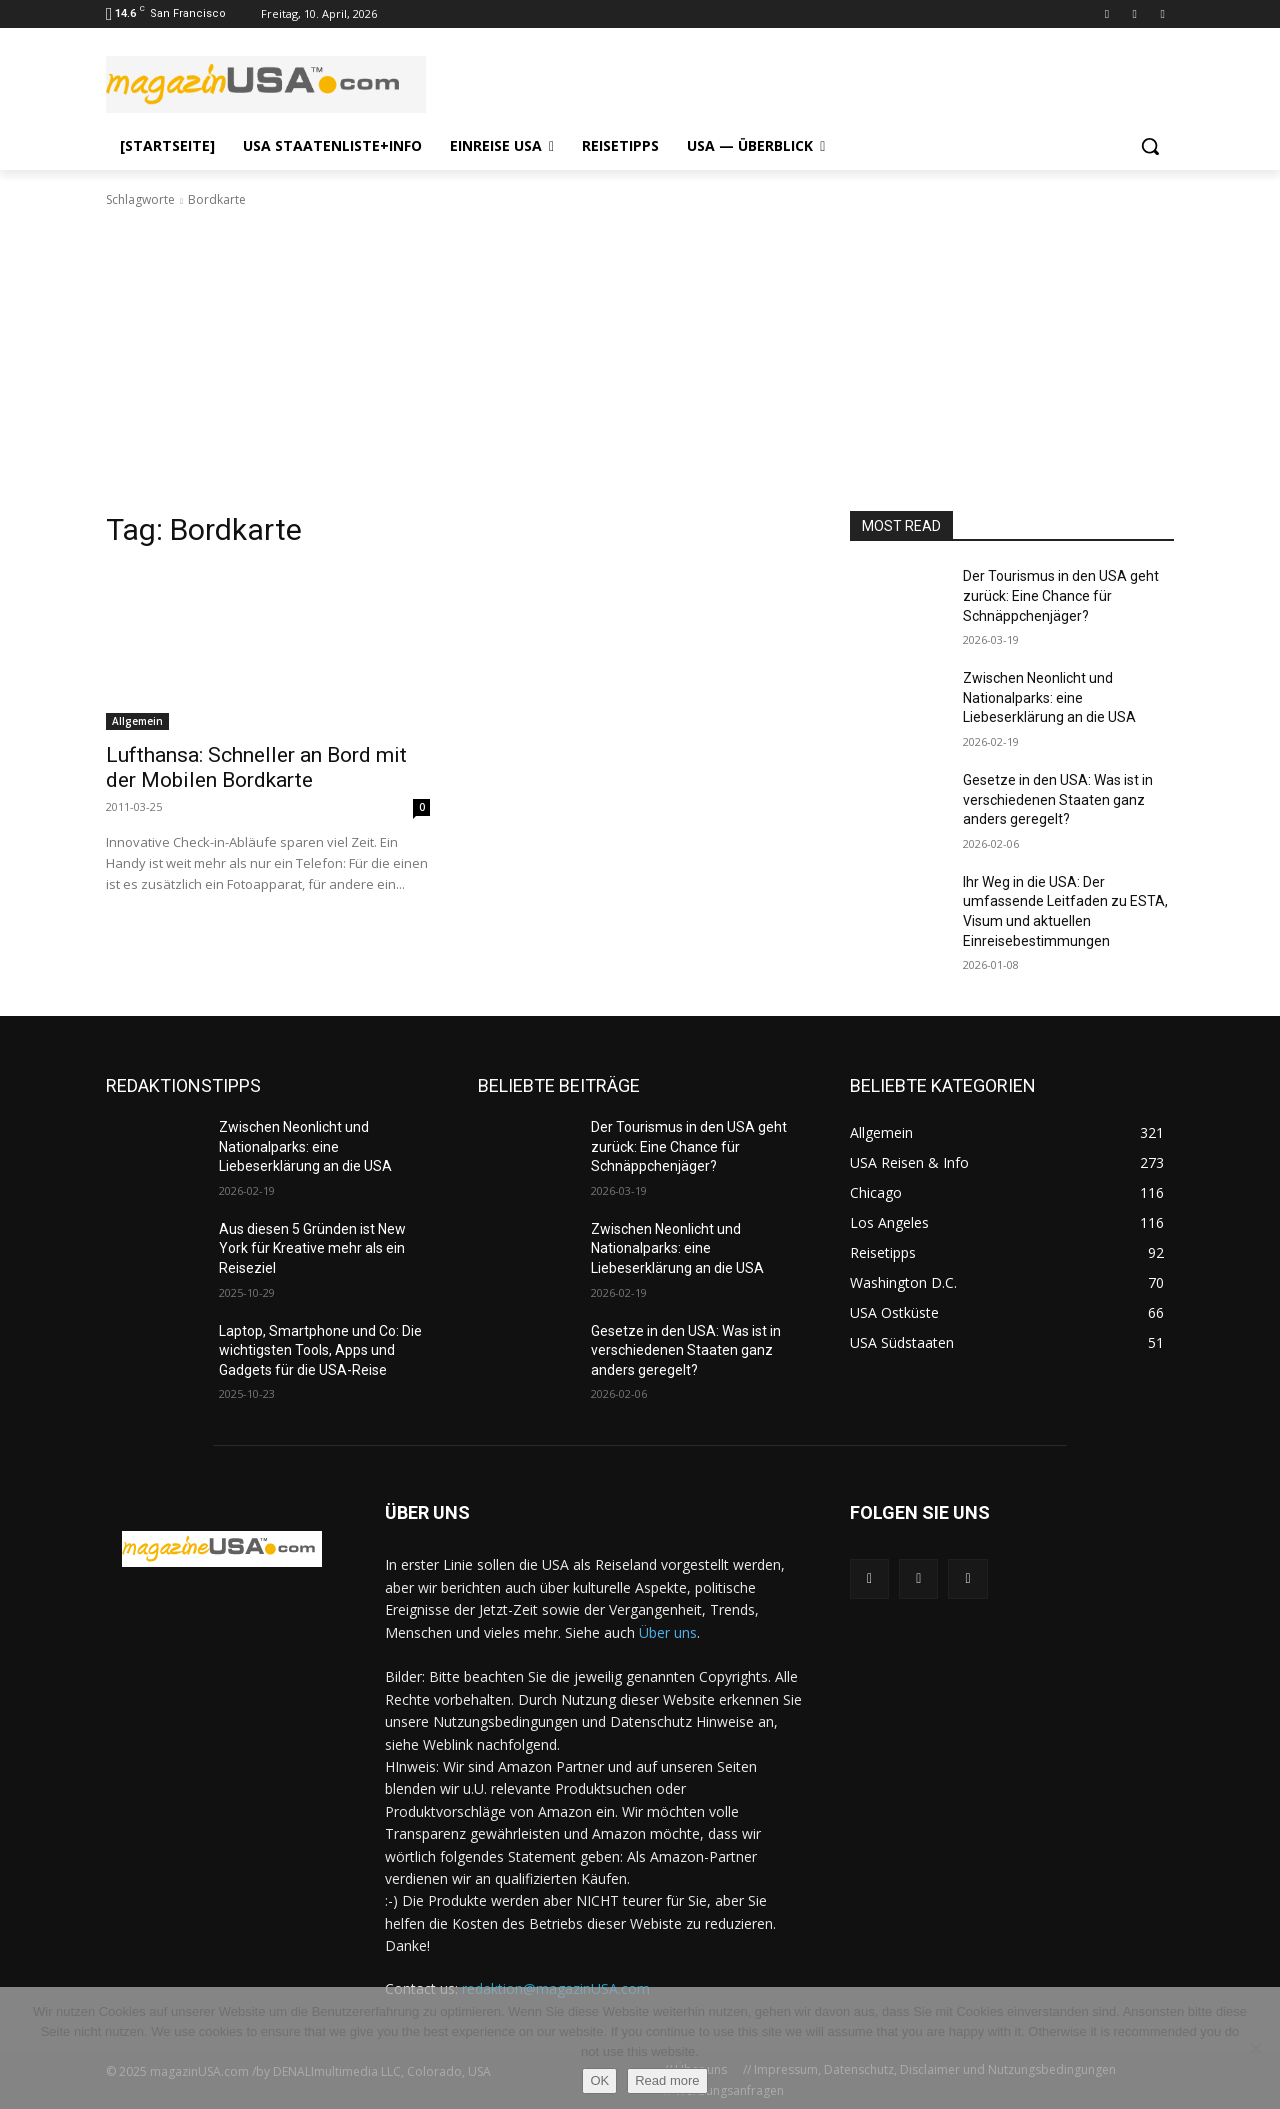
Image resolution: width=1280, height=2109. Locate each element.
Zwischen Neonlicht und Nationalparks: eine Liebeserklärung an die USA (1049, 697)
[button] (1150, 146)
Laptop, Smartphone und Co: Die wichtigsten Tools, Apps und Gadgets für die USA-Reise (320, 1350)
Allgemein (137, 721)
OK (599, 2080)
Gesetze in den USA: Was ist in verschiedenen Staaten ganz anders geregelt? (1058, 799)
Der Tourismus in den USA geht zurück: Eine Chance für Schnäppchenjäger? (1061, 595)
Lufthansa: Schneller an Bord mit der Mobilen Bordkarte (256, 767)
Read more (667, 2080)
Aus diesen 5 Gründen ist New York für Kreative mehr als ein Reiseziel (312, 1248)
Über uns (668, 1632)
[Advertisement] (640, 360)
